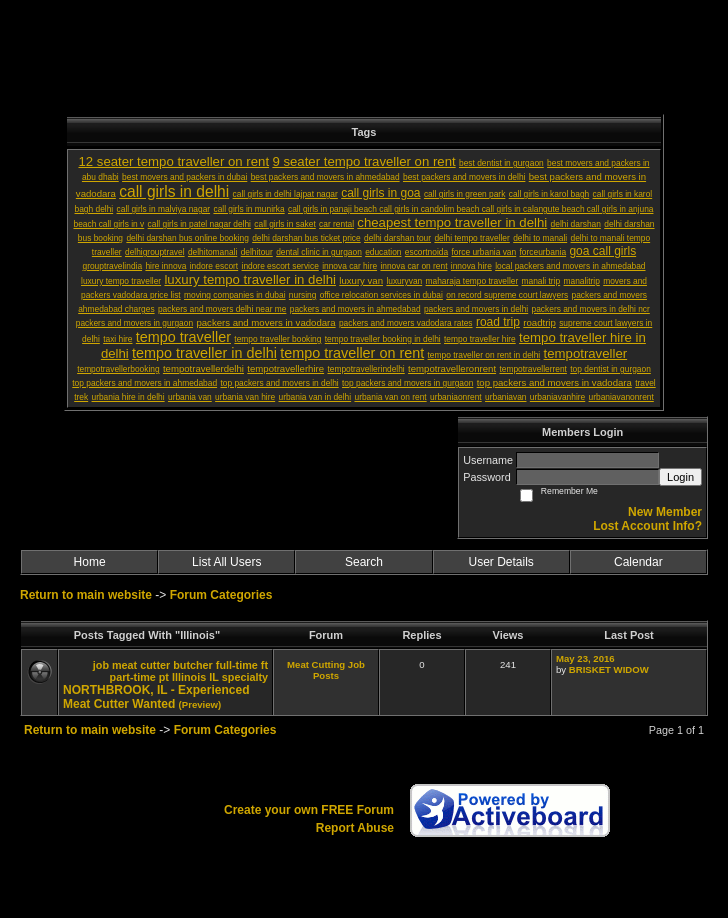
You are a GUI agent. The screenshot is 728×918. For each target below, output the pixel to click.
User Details (500, 562)
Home (90, 562)
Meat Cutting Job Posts (326, 670)
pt (164, 677)
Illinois (189, 677)
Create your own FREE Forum (309, 810)
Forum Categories (221, 595)
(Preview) (200, 704)
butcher (193, 665)
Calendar (638, 562)
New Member (665, 512)
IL (214, 677)
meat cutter (141, 665)
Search (364, 562)
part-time (133, 677)
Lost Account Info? (647, 526)
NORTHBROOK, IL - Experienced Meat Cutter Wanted (156, 697)
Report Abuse (355, 828)
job (101, 665)
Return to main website (87, 595)
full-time (237, 665)
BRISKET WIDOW (609, 669)
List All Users (226, 562)
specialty (245, 677)
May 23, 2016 (585, 658)
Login (680, 477)
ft (264, 665)
